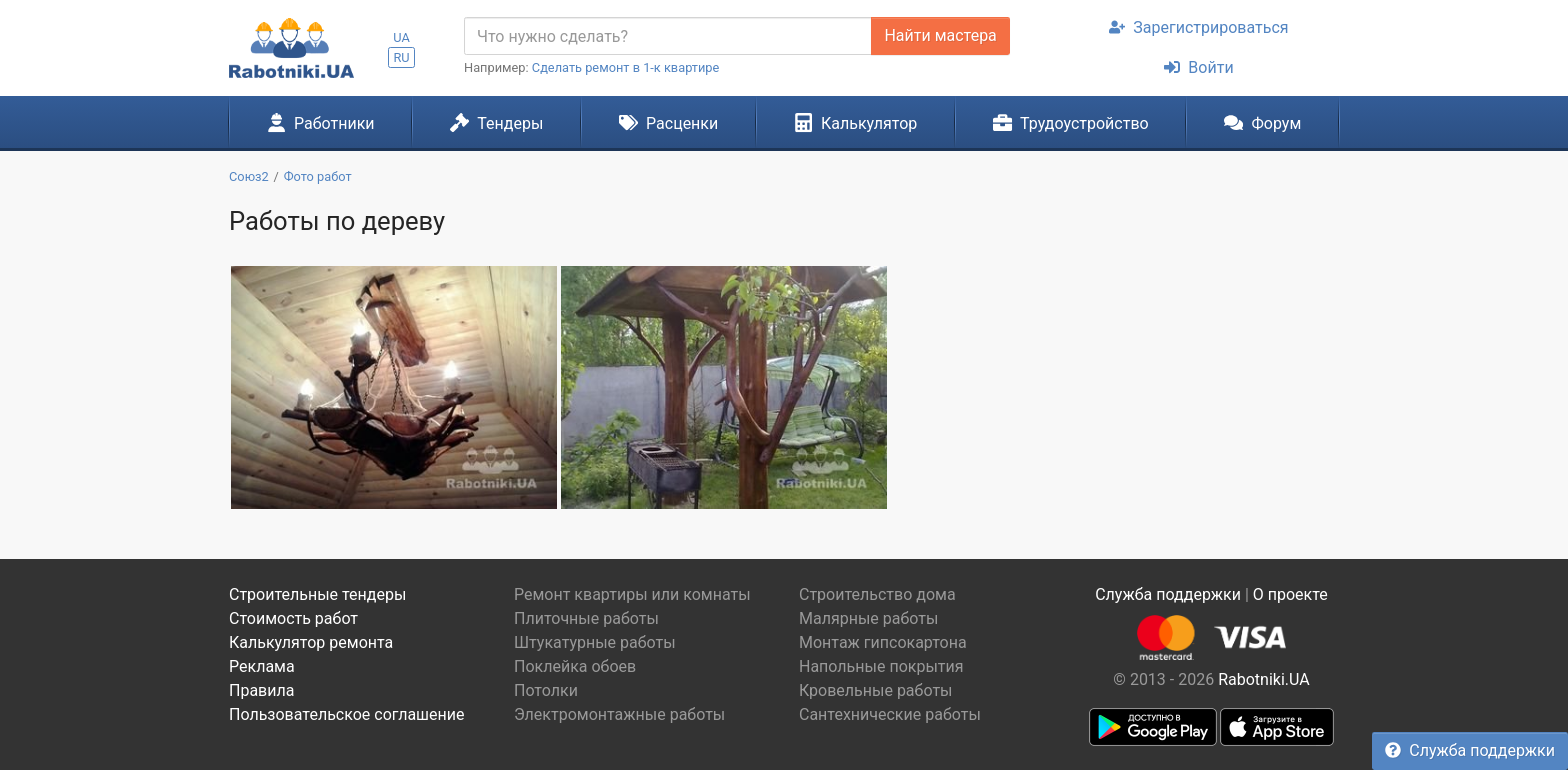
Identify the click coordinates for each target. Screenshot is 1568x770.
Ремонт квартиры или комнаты (632, 594)
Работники (321, 123)
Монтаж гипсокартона (883, 642)
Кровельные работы (876, 690)
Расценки (668, 123)
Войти (1198, 67)
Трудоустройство (1071, 123)
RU (401, 57)
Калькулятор (856, 123)
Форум (1262, 123)
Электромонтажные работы (619, 714)
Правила (261, 690)
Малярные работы (868, 618)
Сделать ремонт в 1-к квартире (626, 67)
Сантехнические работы (890, 714)
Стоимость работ (293, 618)
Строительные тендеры (317, 594)
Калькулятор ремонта (311, 642)
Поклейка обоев (575, 666)
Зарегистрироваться (1198, 27)
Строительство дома (877, 594)
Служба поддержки (1470, 750)
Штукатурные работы (595, 642)
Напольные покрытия (881, 666)
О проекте (1290, 594)
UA (401, 37)
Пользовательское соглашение (347, 714)
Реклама (262, 666)
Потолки (546, 690)
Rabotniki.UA (1264, 679)
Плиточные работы (586, 618)
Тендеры (496, 123)
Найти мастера (940, 35)
